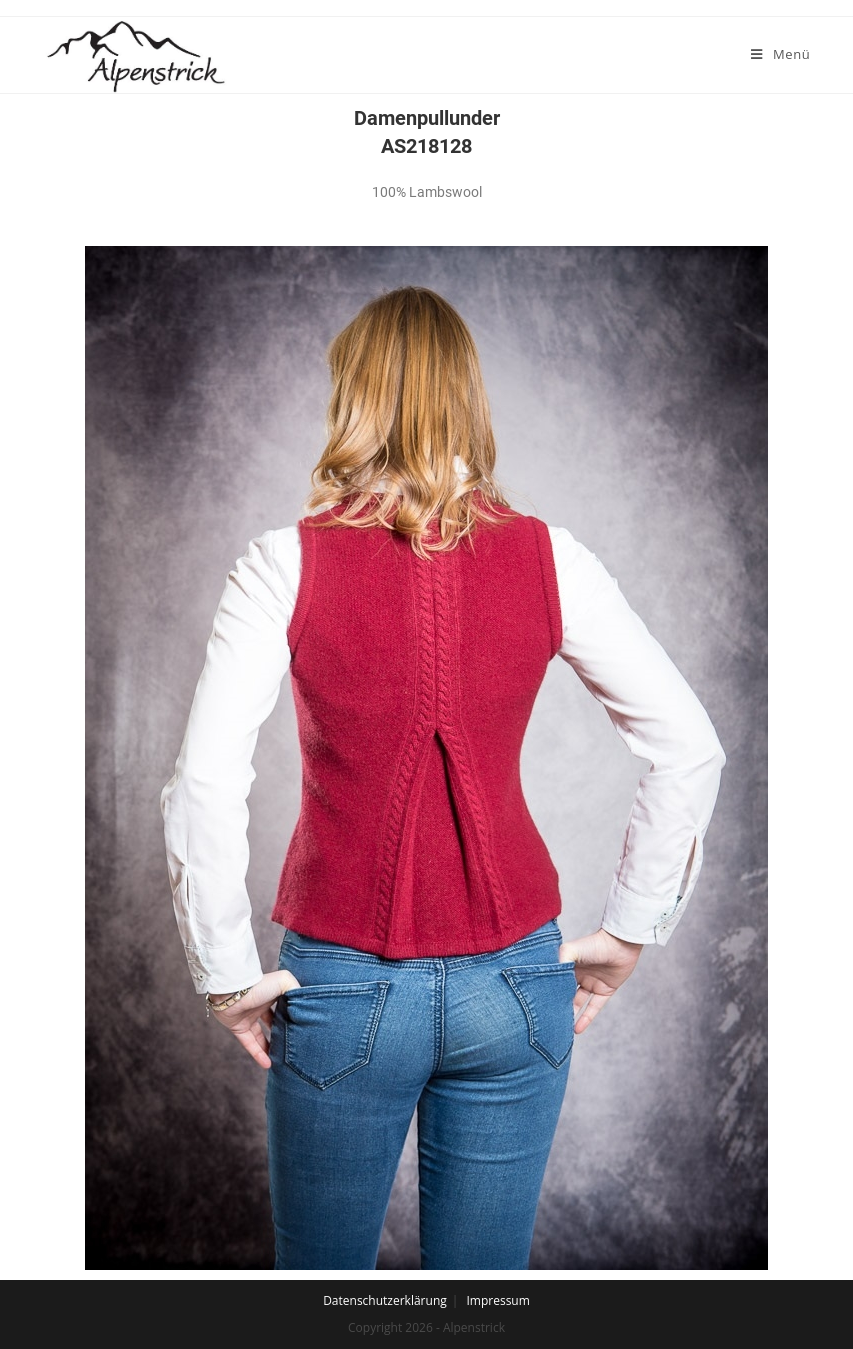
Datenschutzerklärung (385, 1300)
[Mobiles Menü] (780, 54)
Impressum (497, 1300)
